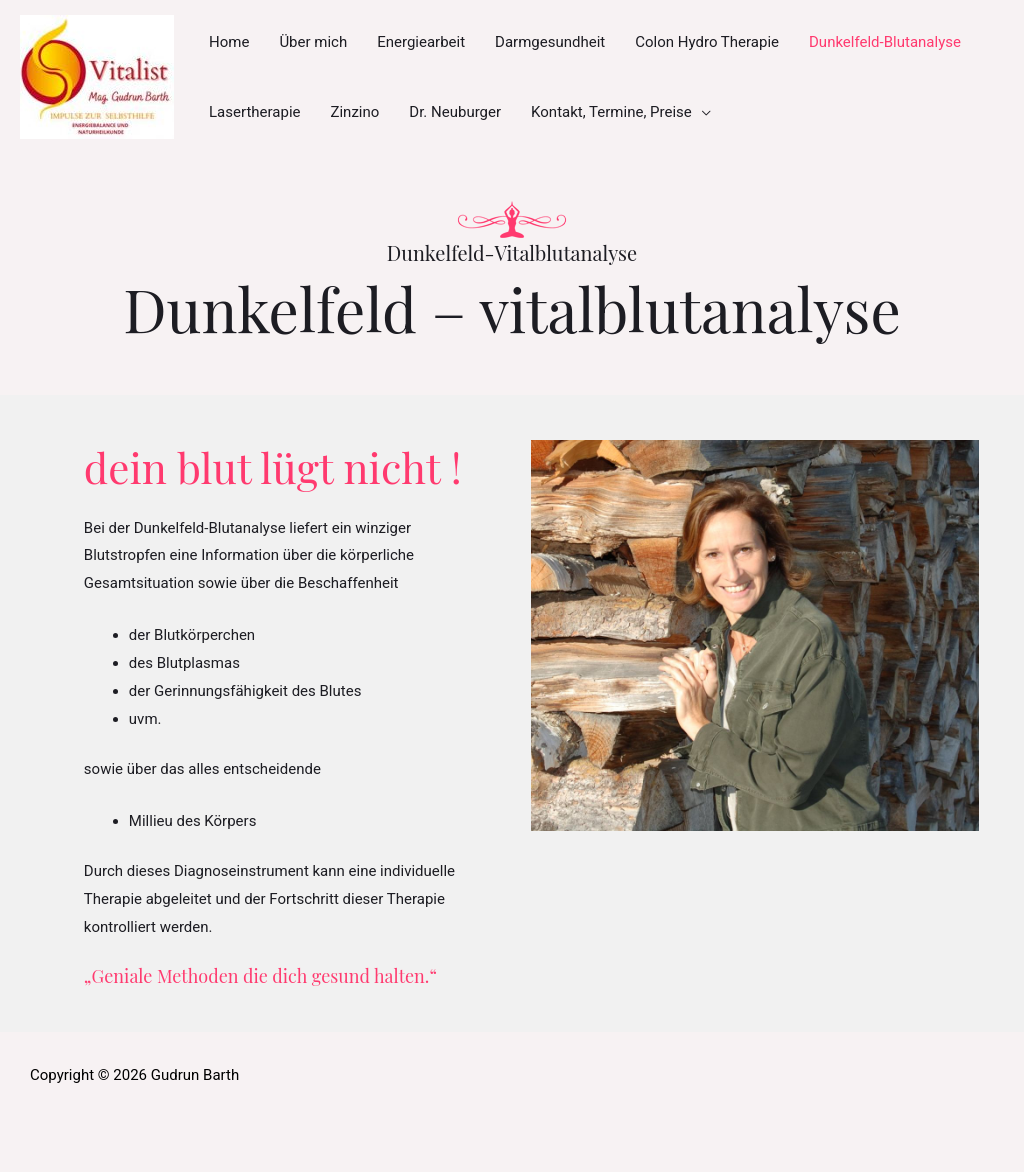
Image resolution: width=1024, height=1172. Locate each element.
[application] (701, 112)
